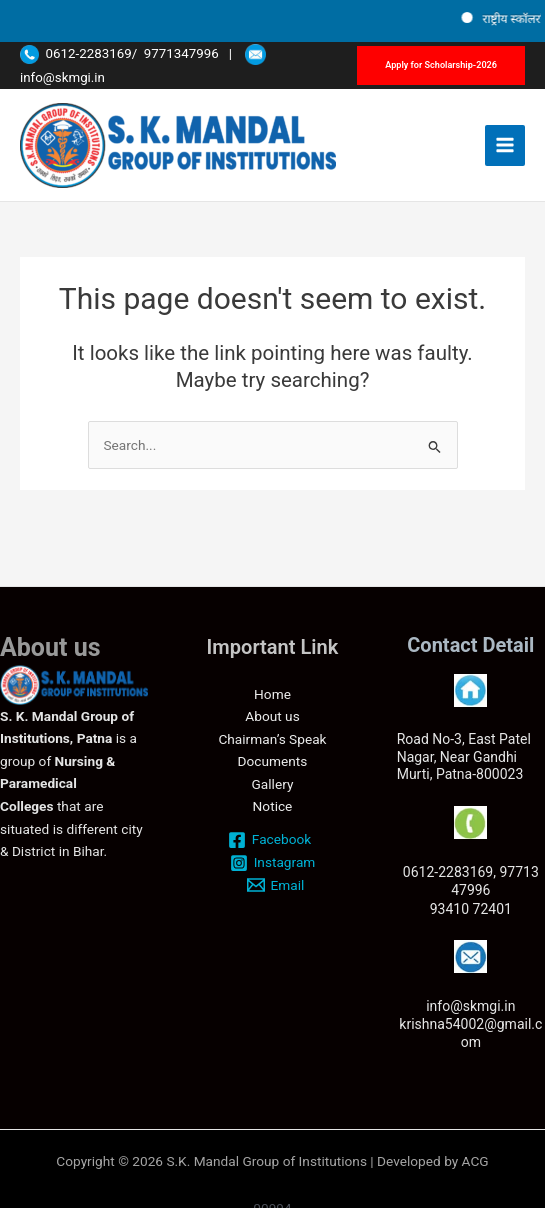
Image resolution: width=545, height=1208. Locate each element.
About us (272, 716)
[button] (441, 65)
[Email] (275, 885)
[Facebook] (269, 840)
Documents (273, 761)
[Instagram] (272, 863)
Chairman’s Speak (272, 739)
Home (272, 694)
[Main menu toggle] (505, 145)
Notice (273, 806)
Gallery (273, 784)
